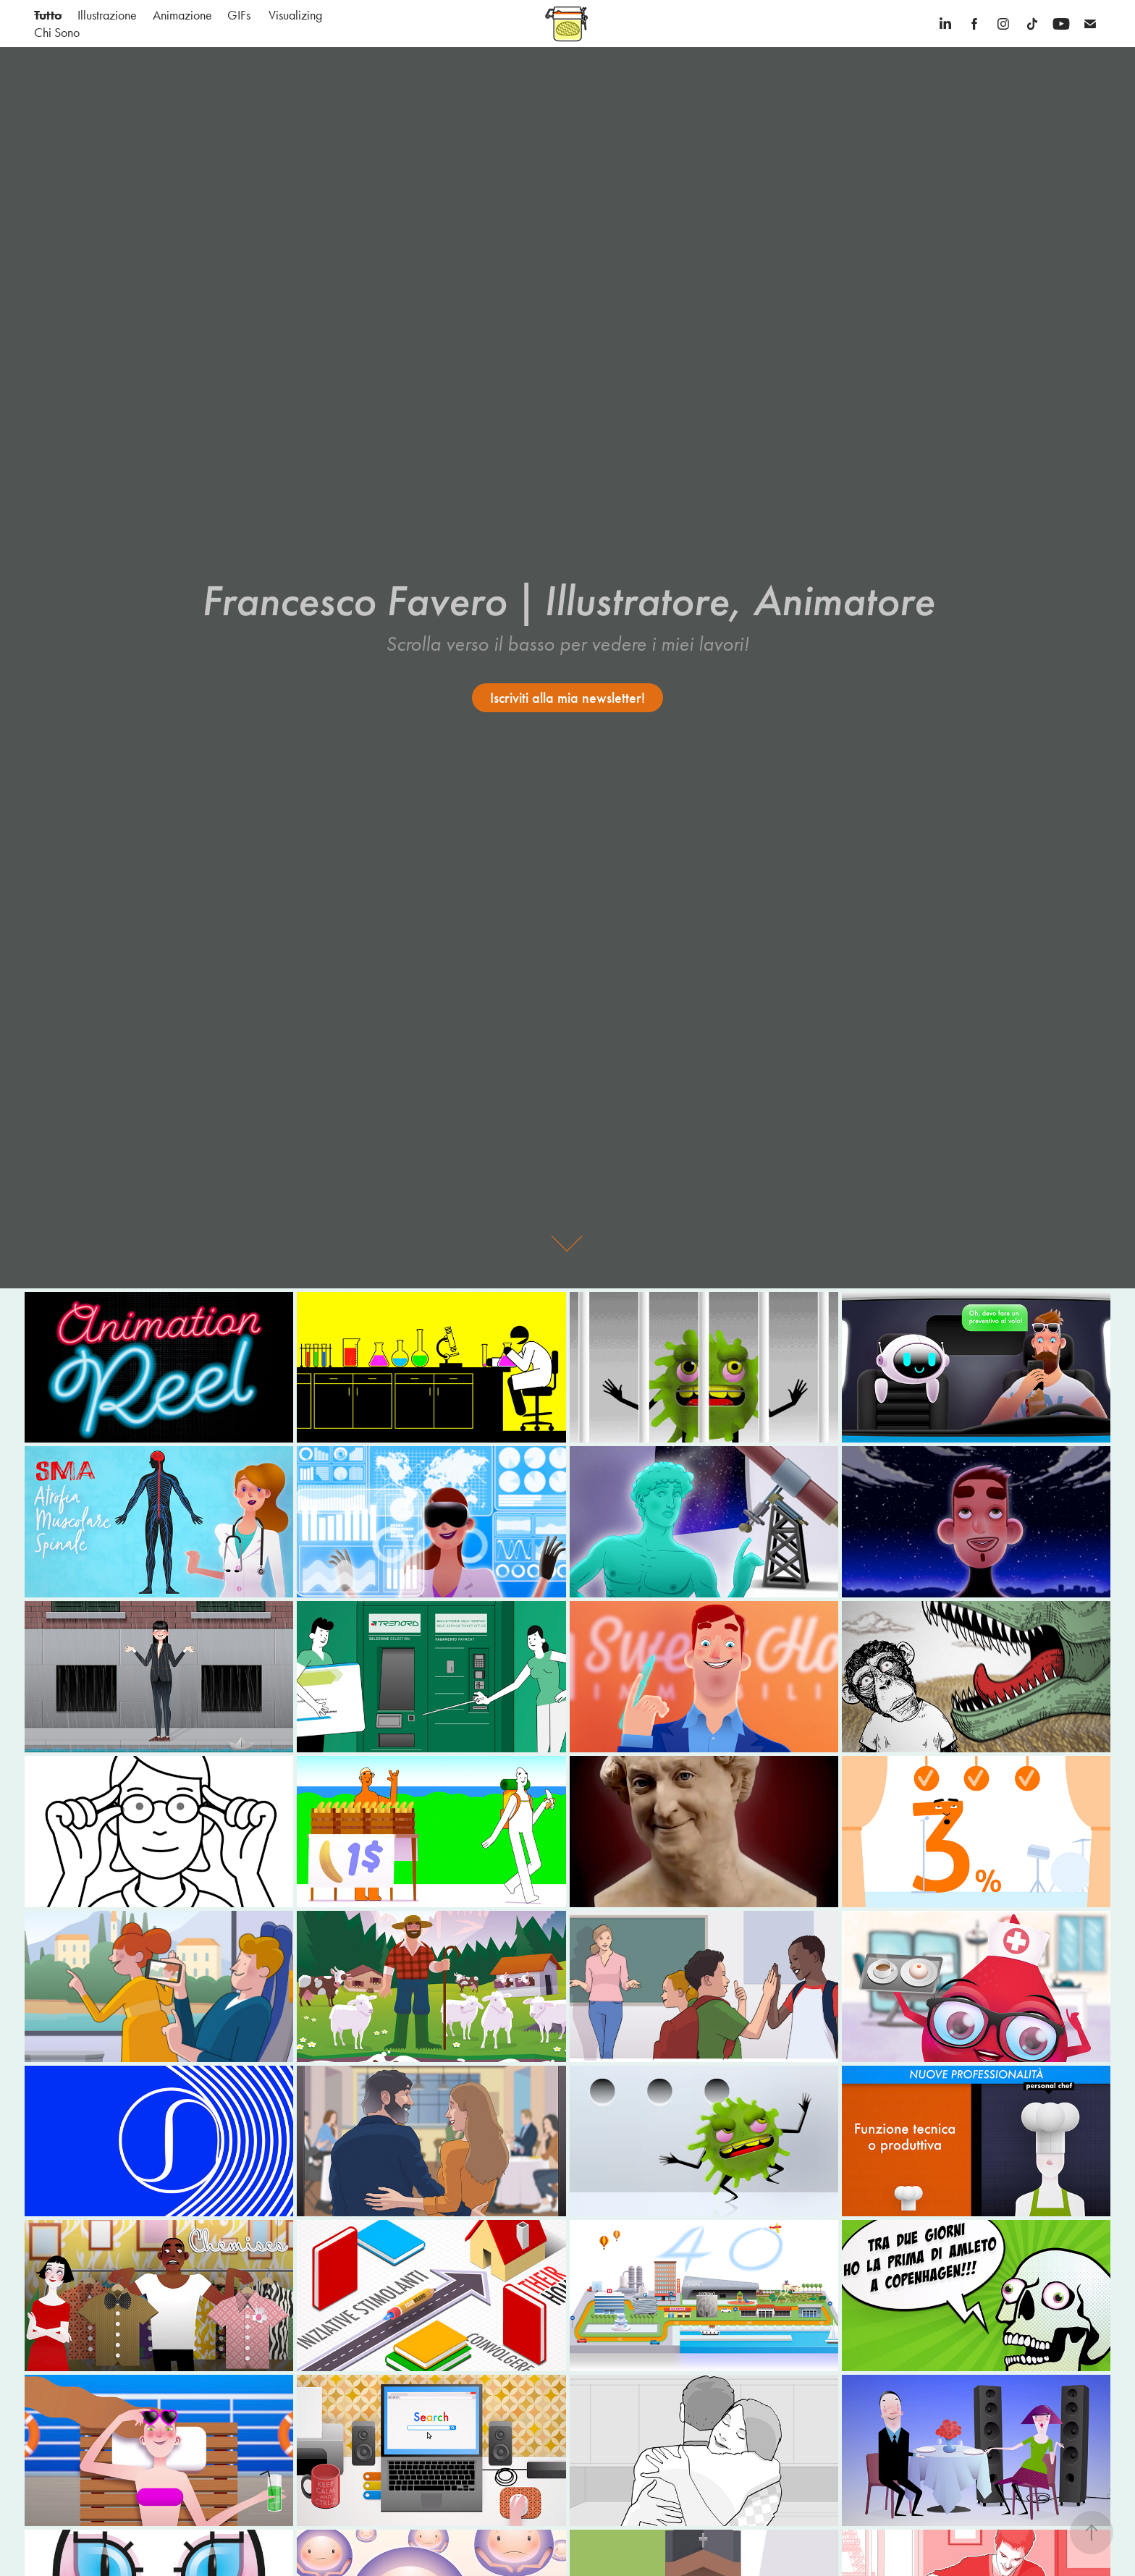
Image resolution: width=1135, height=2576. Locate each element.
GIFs (238, 15)
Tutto (48, 15)
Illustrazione (107, 15)
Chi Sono (57, 33)
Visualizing (295, 15)
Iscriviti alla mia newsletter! (567, 697)
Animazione (182, 15)
